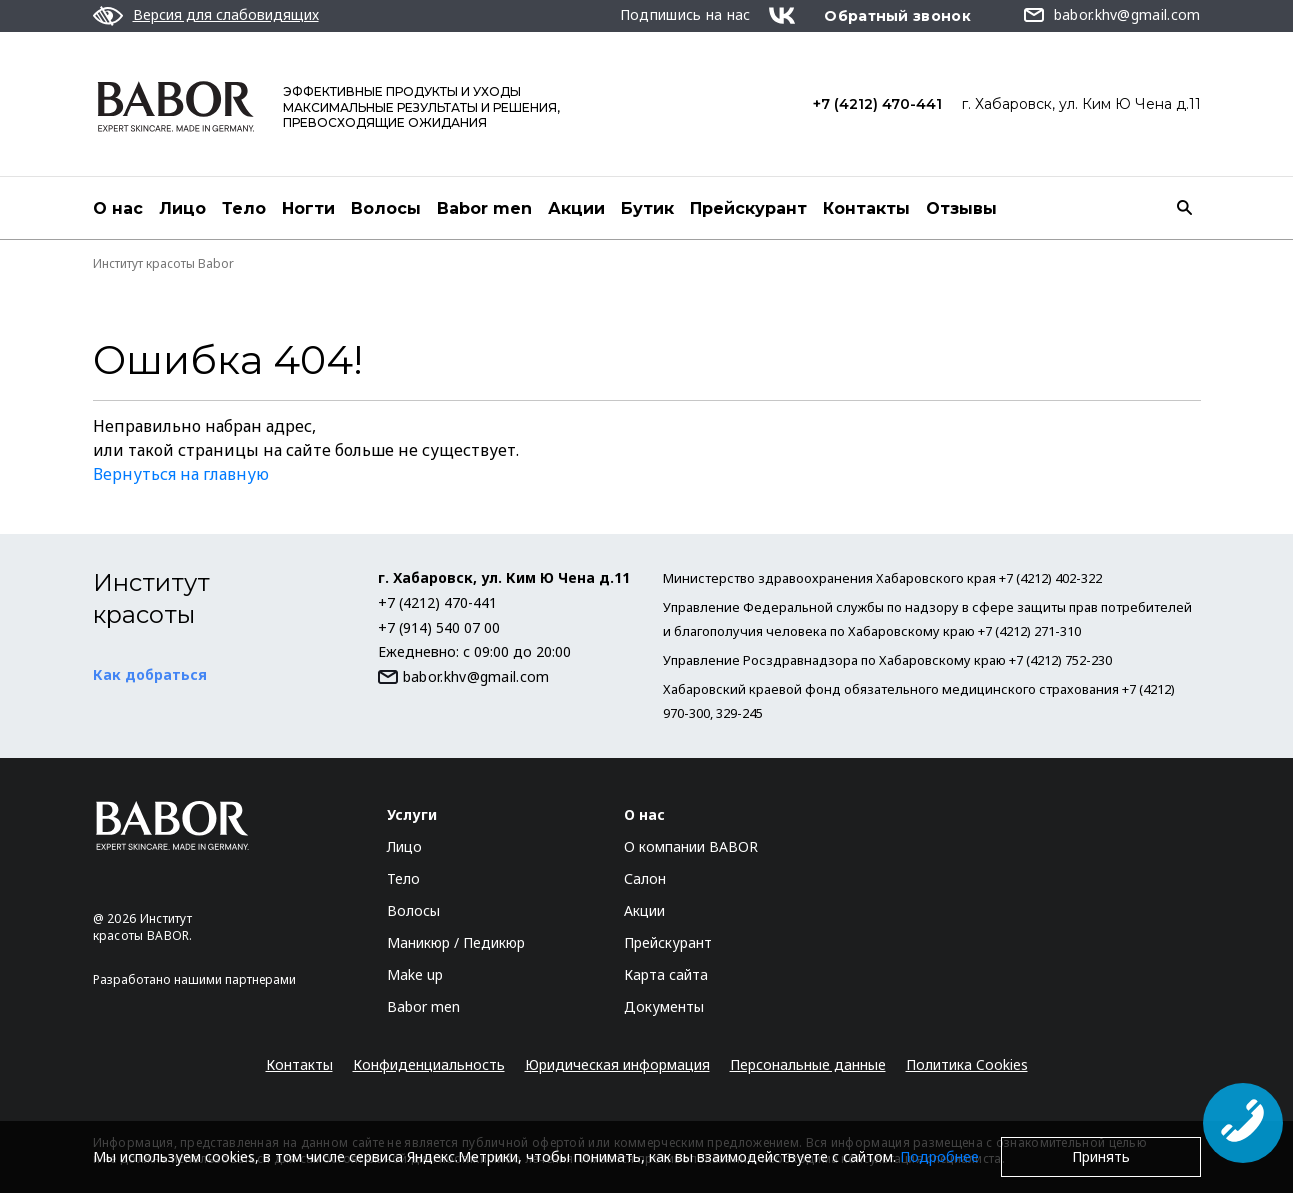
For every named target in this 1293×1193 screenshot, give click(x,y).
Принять (1101, 1156)
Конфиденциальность (429, 1064)
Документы (664, 1006)
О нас (118, 208)
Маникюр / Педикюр (456, 942)
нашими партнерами (235, 979)
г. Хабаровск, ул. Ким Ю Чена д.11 (1081, 104)
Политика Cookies (967, 1064)
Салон (645, 878)
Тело (244, 208)
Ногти (308, 208)
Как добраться (150, 674)
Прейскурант (748, 208)
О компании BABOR (691, 846)
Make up (415, 974)
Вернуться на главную (181, 474)
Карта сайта (666, 974)
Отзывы (961, 208)
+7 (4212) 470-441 (877, 104)
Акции (576, 208)
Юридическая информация (617, 1064)
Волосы (386, 208)
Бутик (647, 208)
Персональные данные (808, 1064)
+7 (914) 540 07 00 (439, 627)
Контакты (866, 208)
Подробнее (939, 1156)
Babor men (484, 208)
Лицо (182, 208)
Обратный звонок (897, 16)
